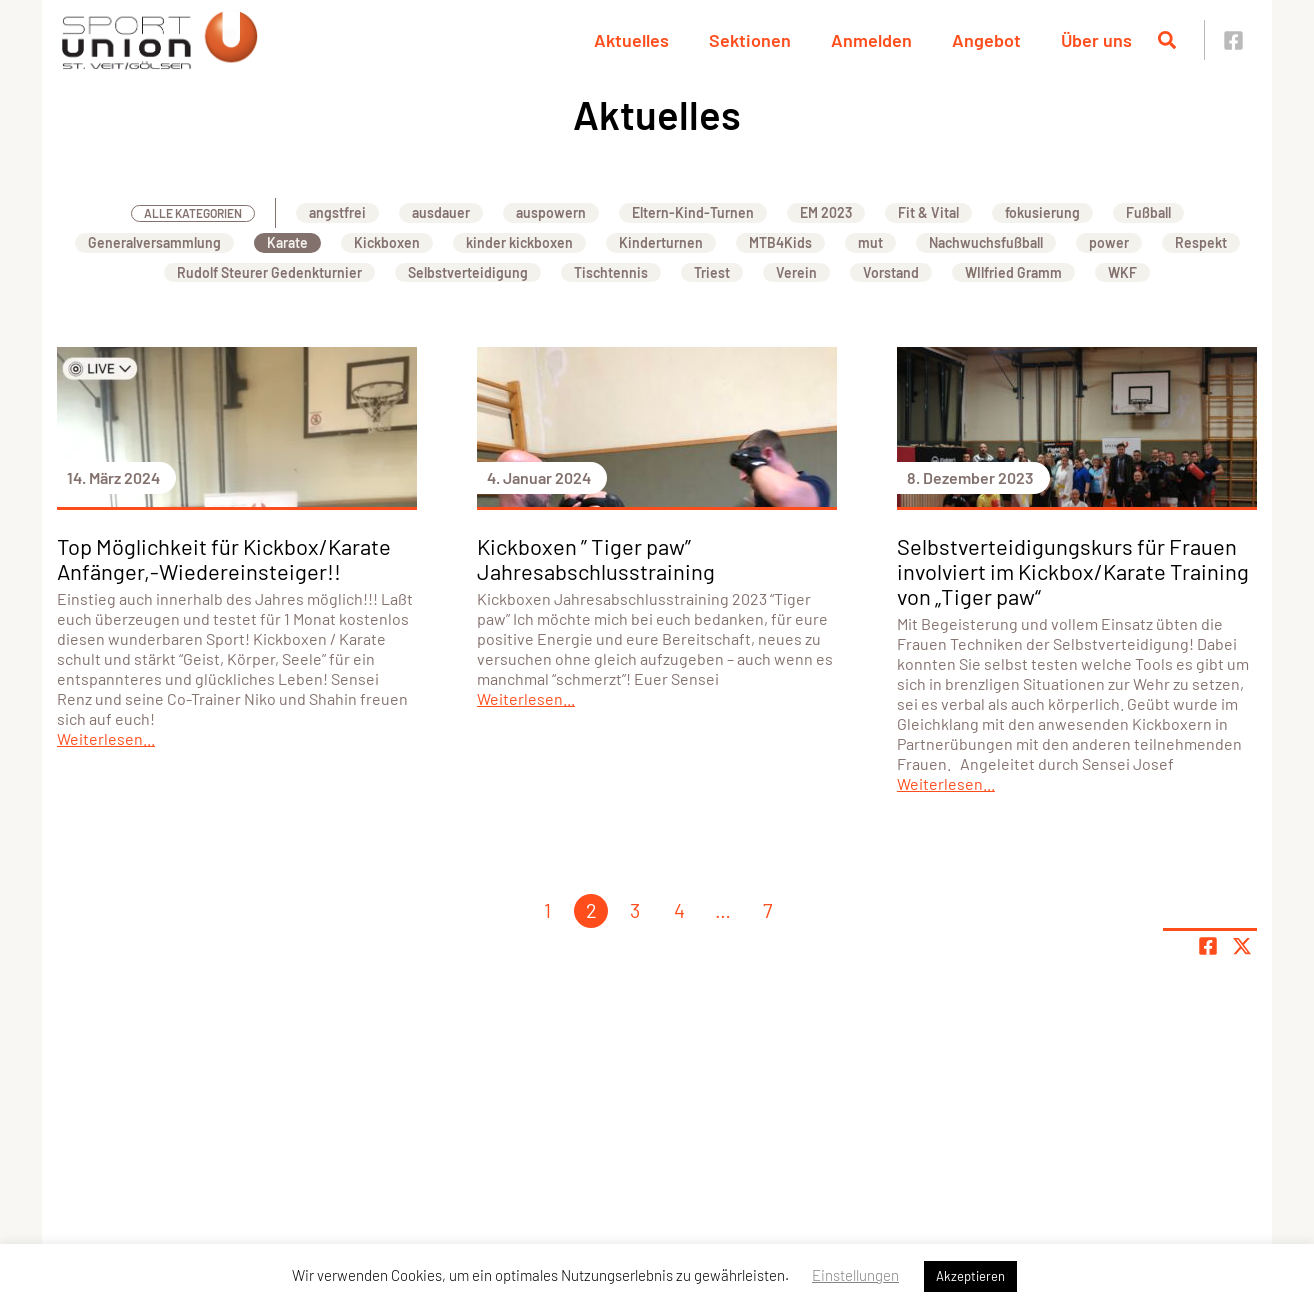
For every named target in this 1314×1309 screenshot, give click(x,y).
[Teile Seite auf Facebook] (1208, 946)
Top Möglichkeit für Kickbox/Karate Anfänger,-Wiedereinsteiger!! (224, 558)
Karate (287, 242)
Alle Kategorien (193, 213)
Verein (796, 272)
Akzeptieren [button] (970, 1276)
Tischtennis (611, 272)
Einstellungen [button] (855, 1275)
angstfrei (337, 212)
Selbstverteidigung (468, 272)
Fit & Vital (928, 212)
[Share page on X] (1242, 946)
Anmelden (871, 40)
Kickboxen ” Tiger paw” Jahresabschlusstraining (596, 558)
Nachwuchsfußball (986, 242)
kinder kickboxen (519, 242)
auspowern (551, 212)
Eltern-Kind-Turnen (693, 212)
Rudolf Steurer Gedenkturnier (269, 272)
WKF (1122, 272)
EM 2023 (826, 212)
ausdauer (441, 212)
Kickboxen (387, 242)
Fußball (1148, 212)
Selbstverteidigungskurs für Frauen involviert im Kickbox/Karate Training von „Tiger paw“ (1073, 571)
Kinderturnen (661, 242)
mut (870, 242)
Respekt (1201, 242)
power (1109, 242)
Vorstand (891, 272)
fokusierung (1042, 212)
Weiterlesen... (106, 738)
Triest (712, 272)
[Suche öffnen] (1167, 40)
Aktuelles (631, 40)
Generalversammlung (154, 242)
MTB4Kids (780, 242)
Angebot (986, 40)
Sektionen (750, 40)
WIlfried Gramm (1013, 272)
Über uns (1096, 40)
